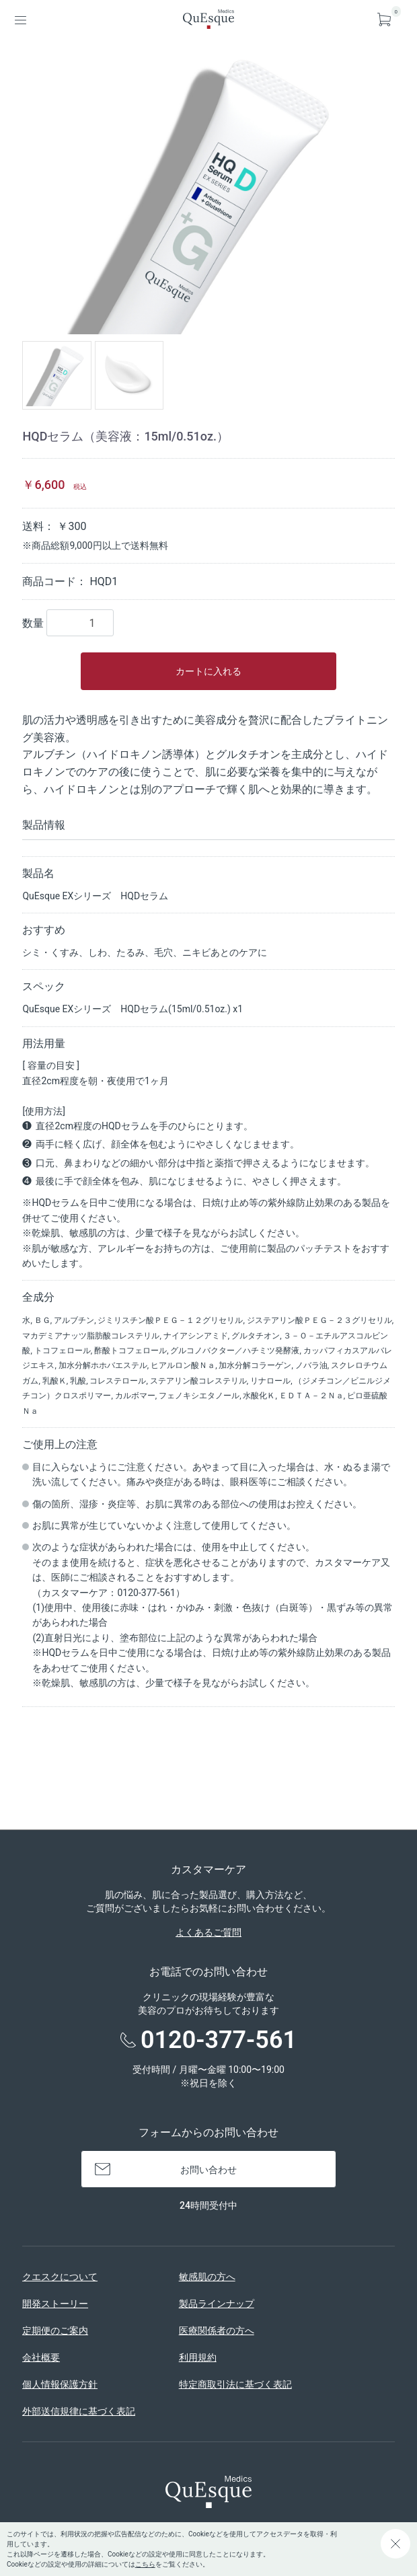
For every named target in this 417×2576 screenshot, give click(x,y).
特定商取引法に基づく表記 (235, 2384)
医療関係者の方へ (216, 2330)
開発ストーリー (55, 2303)
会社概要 (41, 2357)
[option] (208, 193)
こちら (145, 2564)
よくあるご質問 (208, 1932)
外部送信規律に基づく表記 (78, 2411)
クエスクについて (60, 2276)
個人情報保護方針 (60, 2384)
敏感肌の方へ (207, 2276)
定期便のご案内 (55, 2330)
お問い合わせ (208, 2169)
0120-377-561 (219, 2040)
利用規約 (198, 2357)
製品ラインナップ (216, 2303)
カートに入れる (208, 671)
